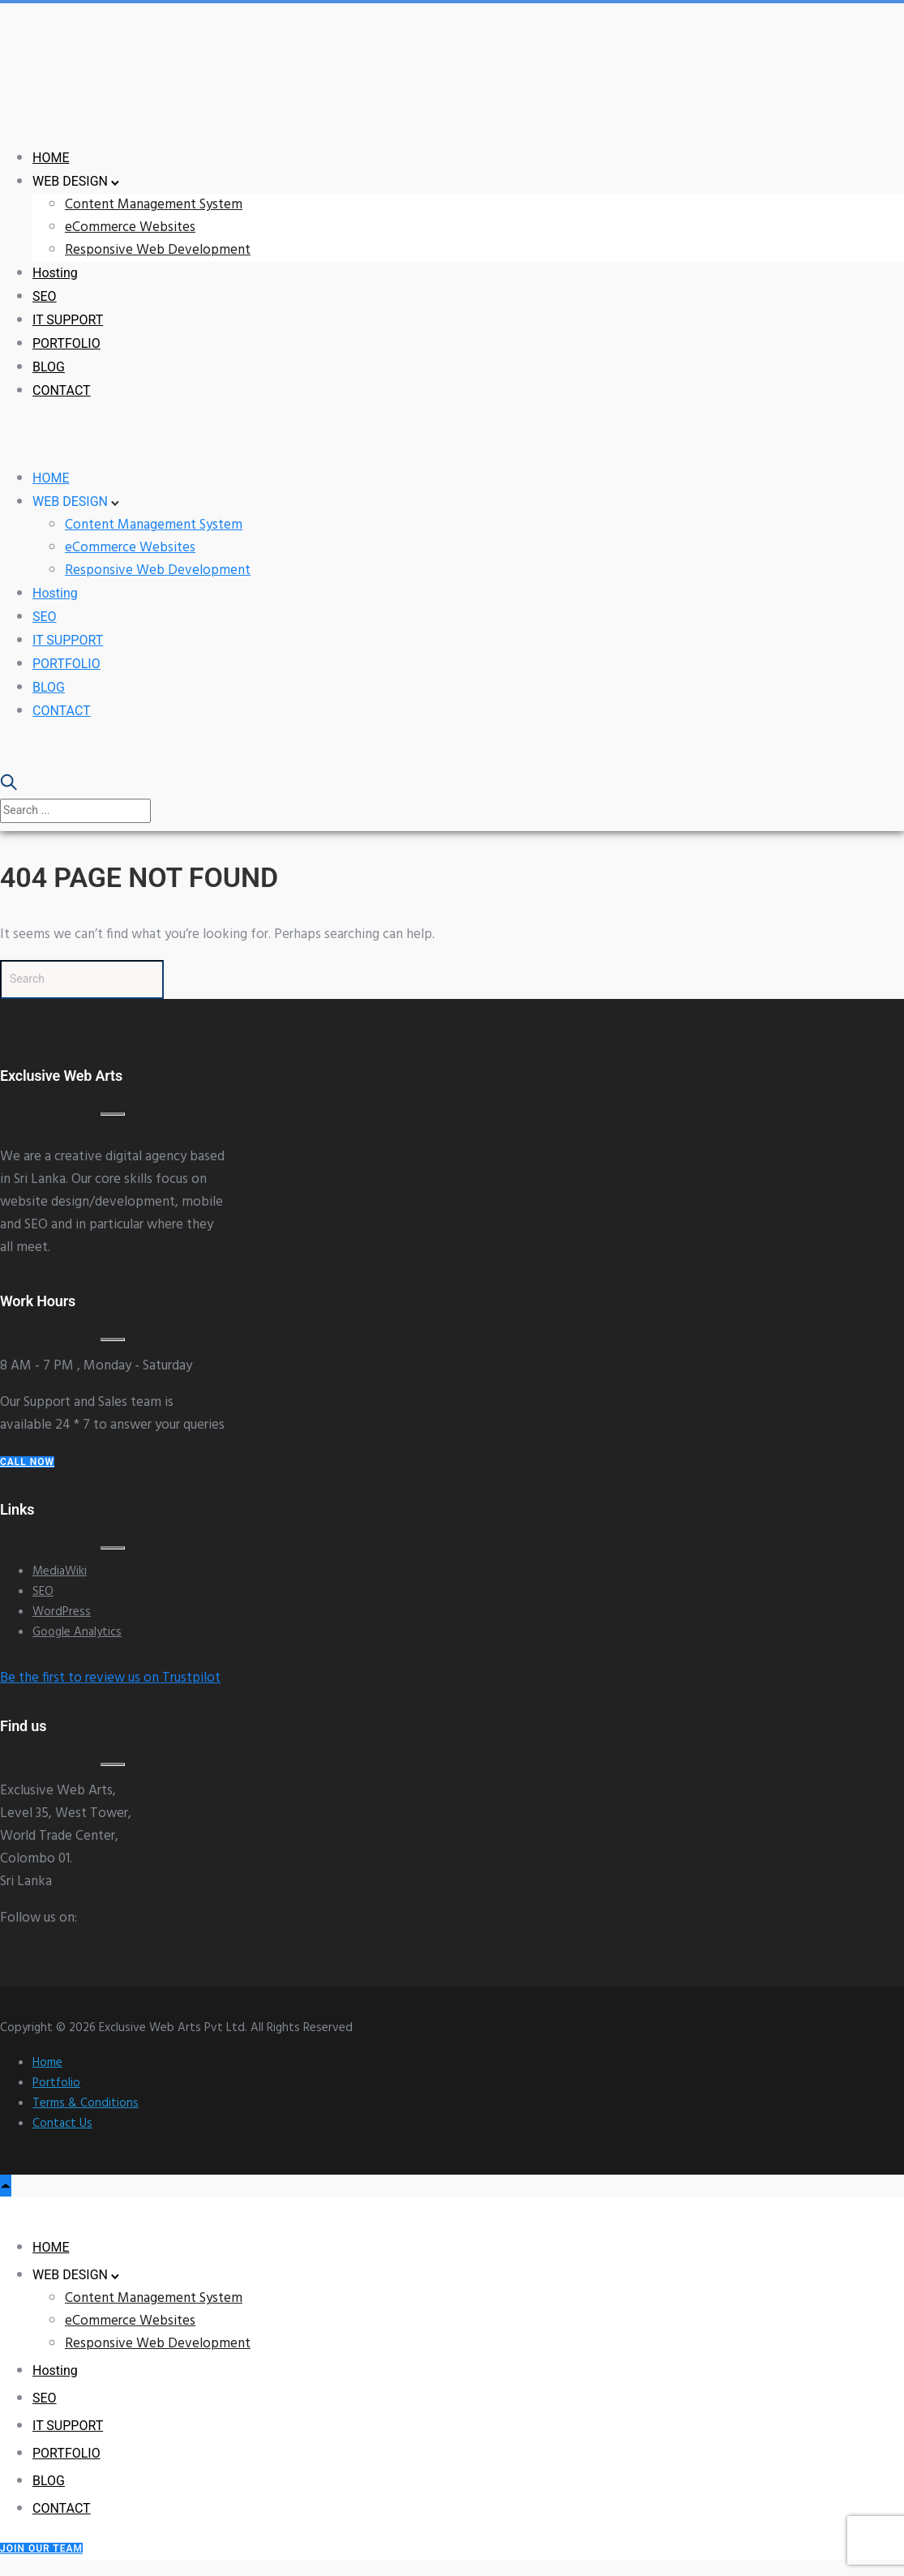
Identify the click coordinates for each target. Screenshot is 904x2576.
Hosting (55, 273)
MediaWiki (59, 1571)
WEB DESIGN (70, 181)
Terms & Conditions (85, 2103)
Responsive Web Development (158, 250)
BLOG (48, 367)
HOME (50, 157)
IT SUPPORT (67, 320)
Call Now (27, 1462)
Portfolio (56, 2083)
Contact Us (62, 2123)
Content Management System (153, 205)
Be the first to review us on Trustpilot (110, 1678)
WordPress (61, 1612)
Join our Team (41, 2548)
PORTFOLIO (66, 343)
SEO (44, 296)
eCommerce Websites (130, 227)
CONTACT (61, 390)
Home (47, 2062)
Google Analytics (77, 1632)
